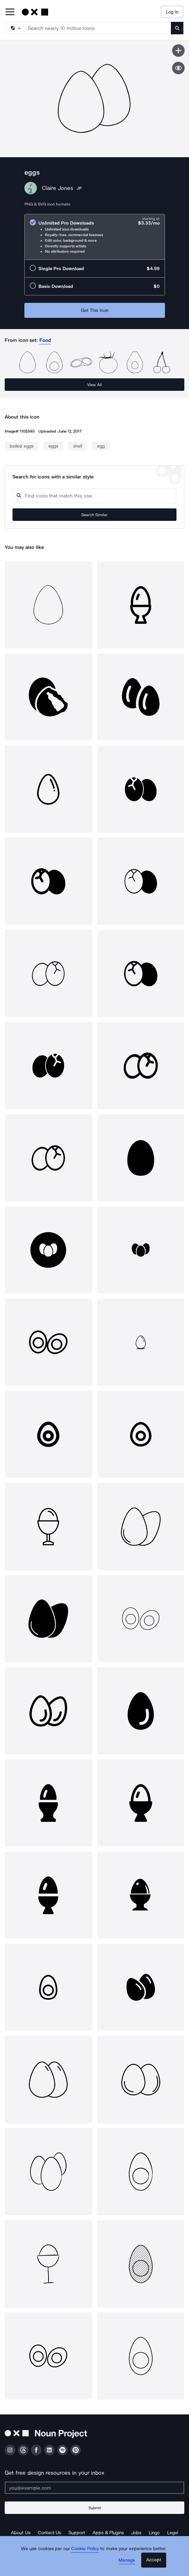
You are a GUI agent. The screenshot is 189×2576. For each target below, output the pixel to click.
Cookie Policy (85, 2548)
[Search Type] (15, 28)
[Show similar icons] (178, 68)
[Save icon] (178, 50)
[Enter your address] (94, 2487)
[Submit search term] (177, 28)
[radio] (95, 237)
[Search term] (98, 28)
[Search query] (94, 495)
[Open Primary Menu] (10, 12)
